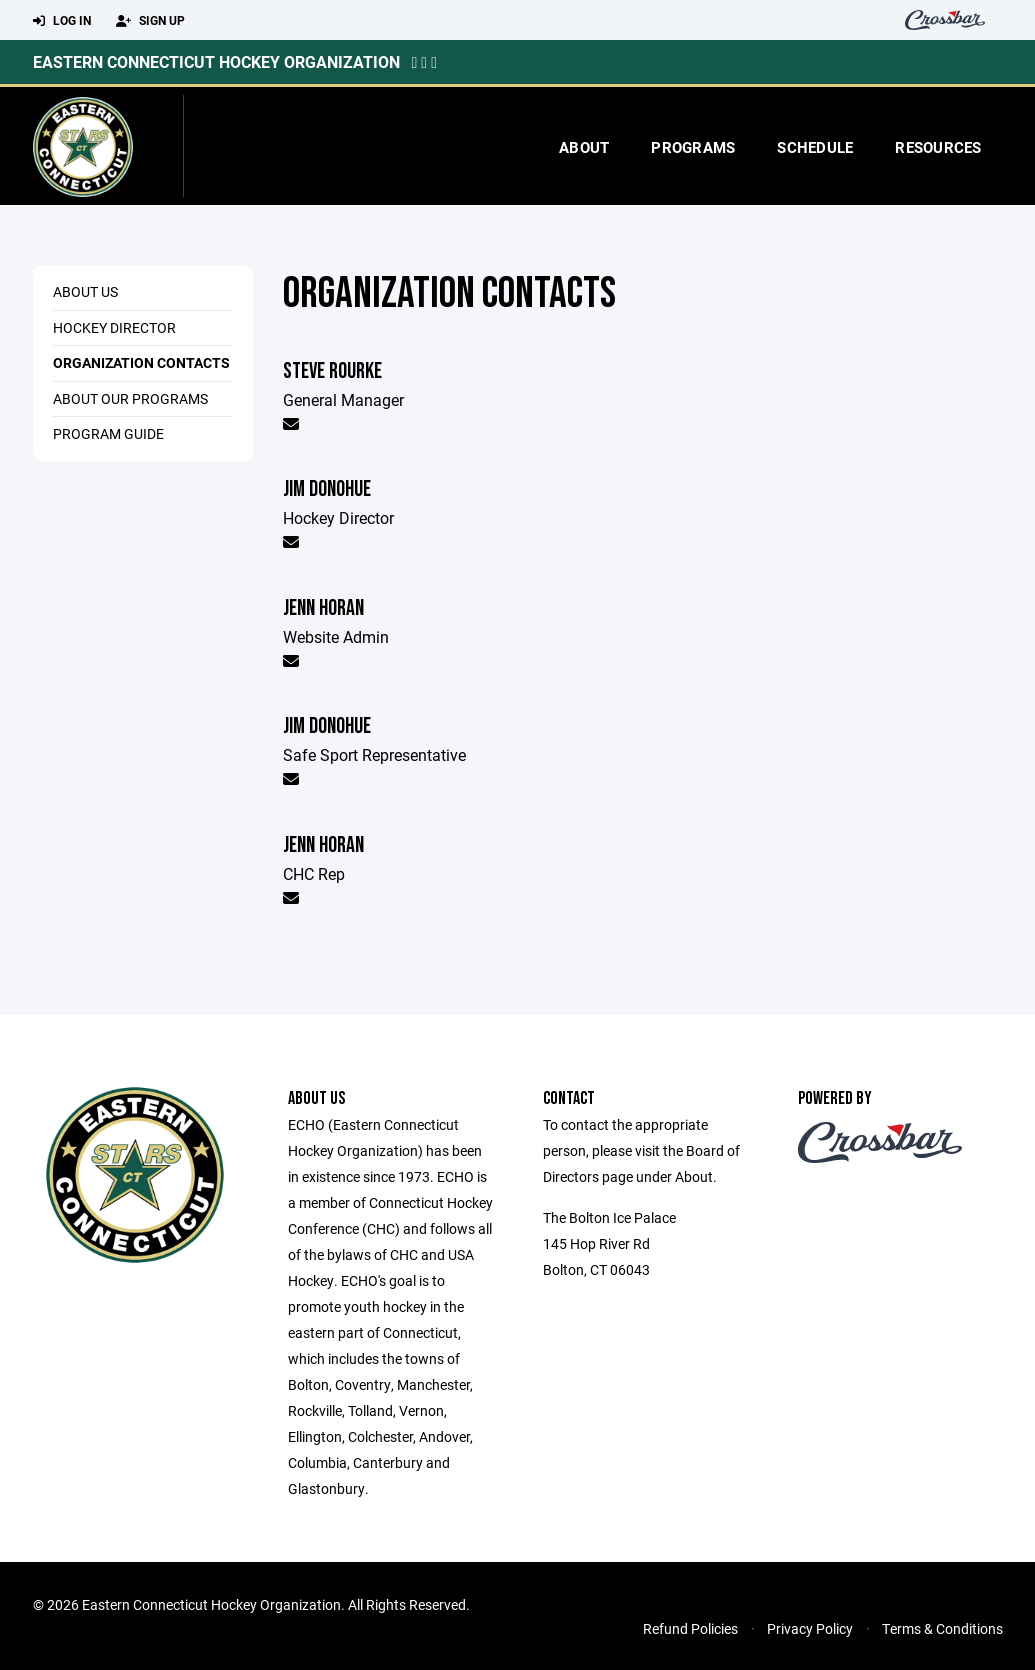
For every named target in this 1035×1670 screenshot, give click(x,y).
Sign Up (150, 21)
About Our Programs (130, 398)
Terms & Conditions (942, 1628)
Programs (693, 147)
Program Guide (108, 433)
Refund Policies (690, 1628)
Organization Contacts (141, 362)
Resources (938, 147)
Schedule (815, 147)
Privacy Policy (810, 1628)
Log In (62, 21)
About (584, 147)
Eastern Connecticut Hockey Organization (216, 61)
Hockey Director (114, 327)
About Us (85, 291)
